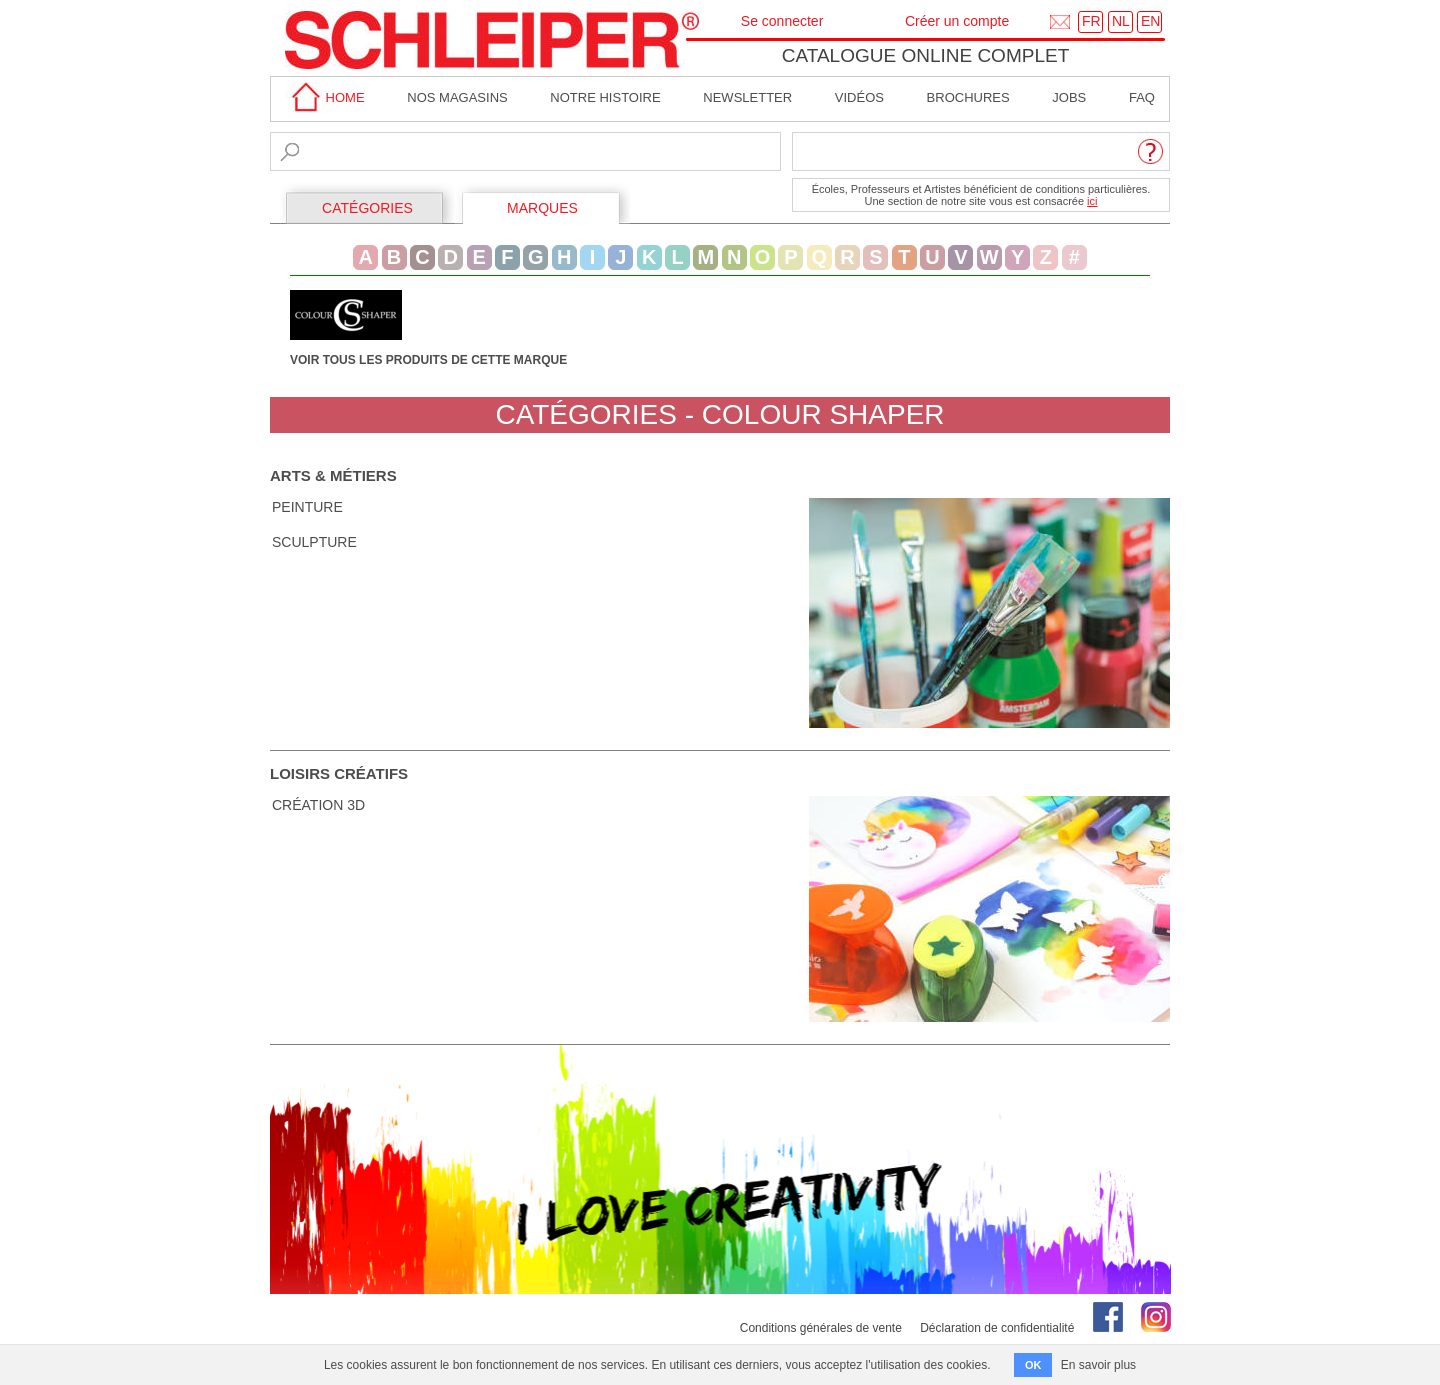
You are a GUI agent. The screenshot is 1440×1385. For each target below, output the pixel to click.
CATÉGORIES (367, 208)
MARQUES (542, 208)
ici (1092, 201)
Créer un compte (957, 21)
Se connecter (782, 21)
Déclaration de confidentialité (997, 1328)
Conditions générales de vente (821, 1328)
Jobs (1069, 97)
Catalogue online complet (926, 55)
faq (1142, 97)
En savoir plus (1098, 1365)
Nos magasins (457, 97)
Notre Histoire (605, 97)
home (325, 97)
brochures (968, 97)
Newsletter (747, 97)
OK (1033, 1365)
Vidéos (859, 97)
